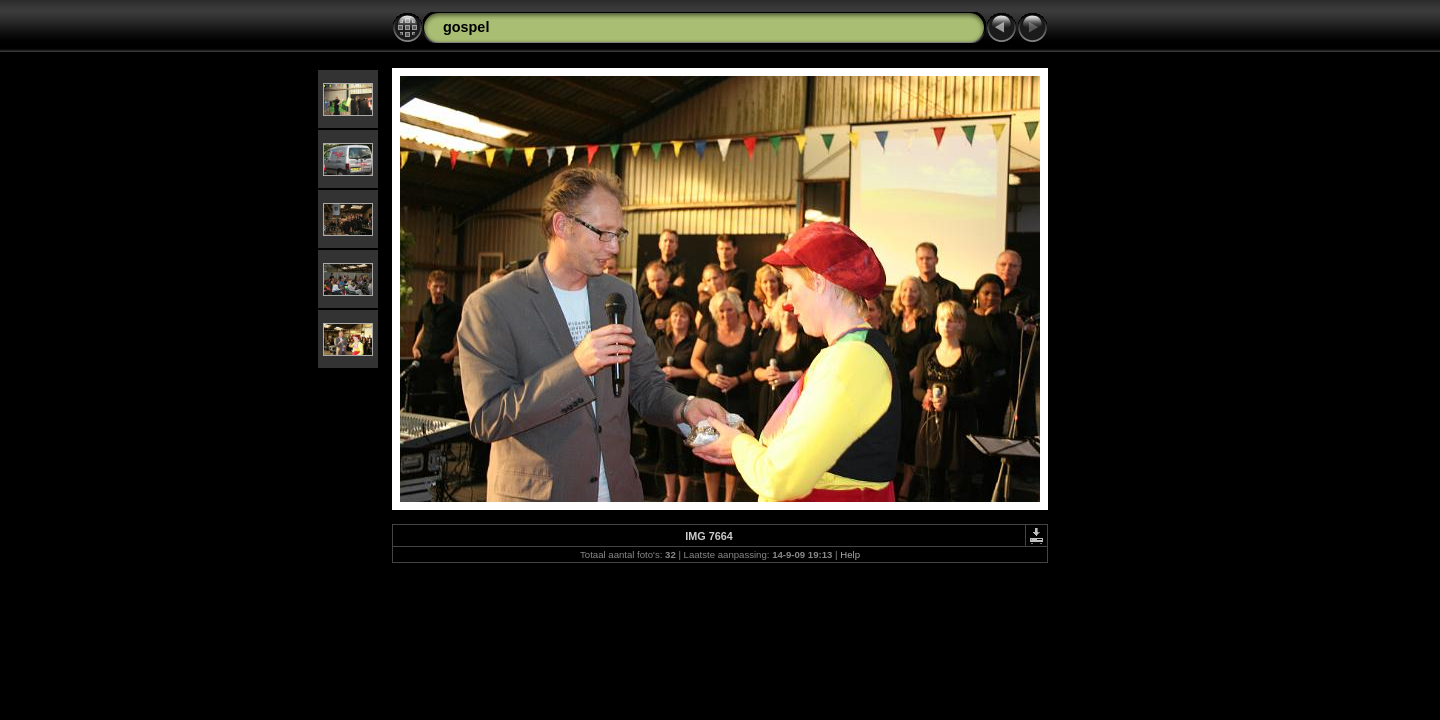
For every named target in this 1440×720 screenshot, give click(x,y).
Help (850, 554)
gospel (466, 27)
